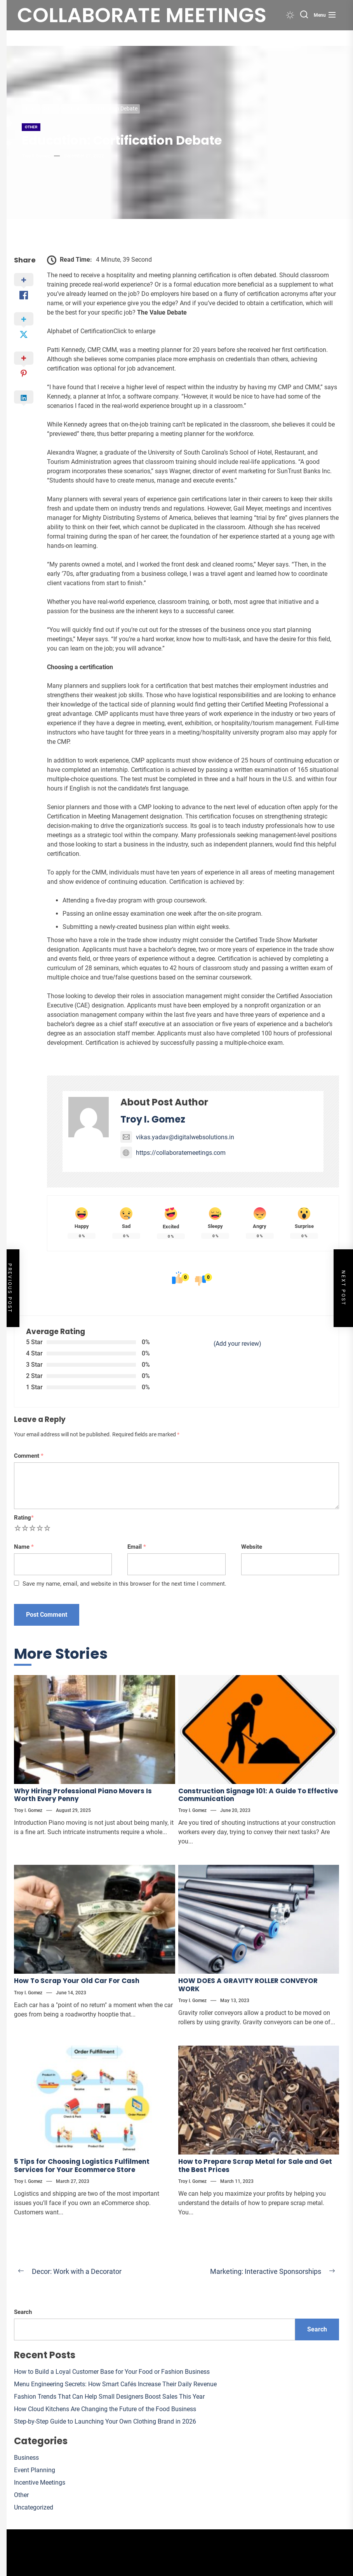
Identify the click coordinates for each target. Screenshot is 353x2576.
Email (136, 1546)
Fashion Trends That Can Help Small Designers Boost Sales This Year (109, 2396)
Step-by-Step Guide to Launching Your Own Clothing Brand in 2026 (105, 2421)
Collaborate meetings (141, 15)
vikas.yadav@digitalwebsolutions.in (177, 1137)
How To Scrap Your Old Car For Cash (76, 1980)
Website (251, 1546)
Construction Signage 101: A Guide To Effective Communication (258, 1794)
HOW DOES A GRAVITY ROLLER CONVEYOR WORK (248, 1984)
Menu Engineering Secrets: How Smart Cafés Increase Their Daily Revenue (115, 2384)
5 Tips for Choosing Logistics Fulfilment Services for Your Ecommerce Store (82, 2165)
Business (26, 2457)
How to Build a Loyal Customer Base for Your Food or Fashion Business (112, 2371)
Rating (24, 1517)
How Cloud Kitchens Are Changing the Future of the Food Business (105, 2409)
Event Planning (34, 2470)
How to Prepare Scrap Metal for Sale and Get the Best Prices (255, 2165)
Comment (28, 1455)
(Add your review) (237, 1343)
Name (24, 1546)
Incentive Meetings (39, 2482)
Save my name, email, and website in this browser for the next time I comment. (124, 1583)
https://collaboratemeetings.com (173, 1152)
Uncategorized (33, 2507)
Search (23, 2311)
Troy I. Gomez (36, 156)
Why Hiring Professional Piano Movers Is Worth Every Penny (83, 1794)
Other (31, 127)
